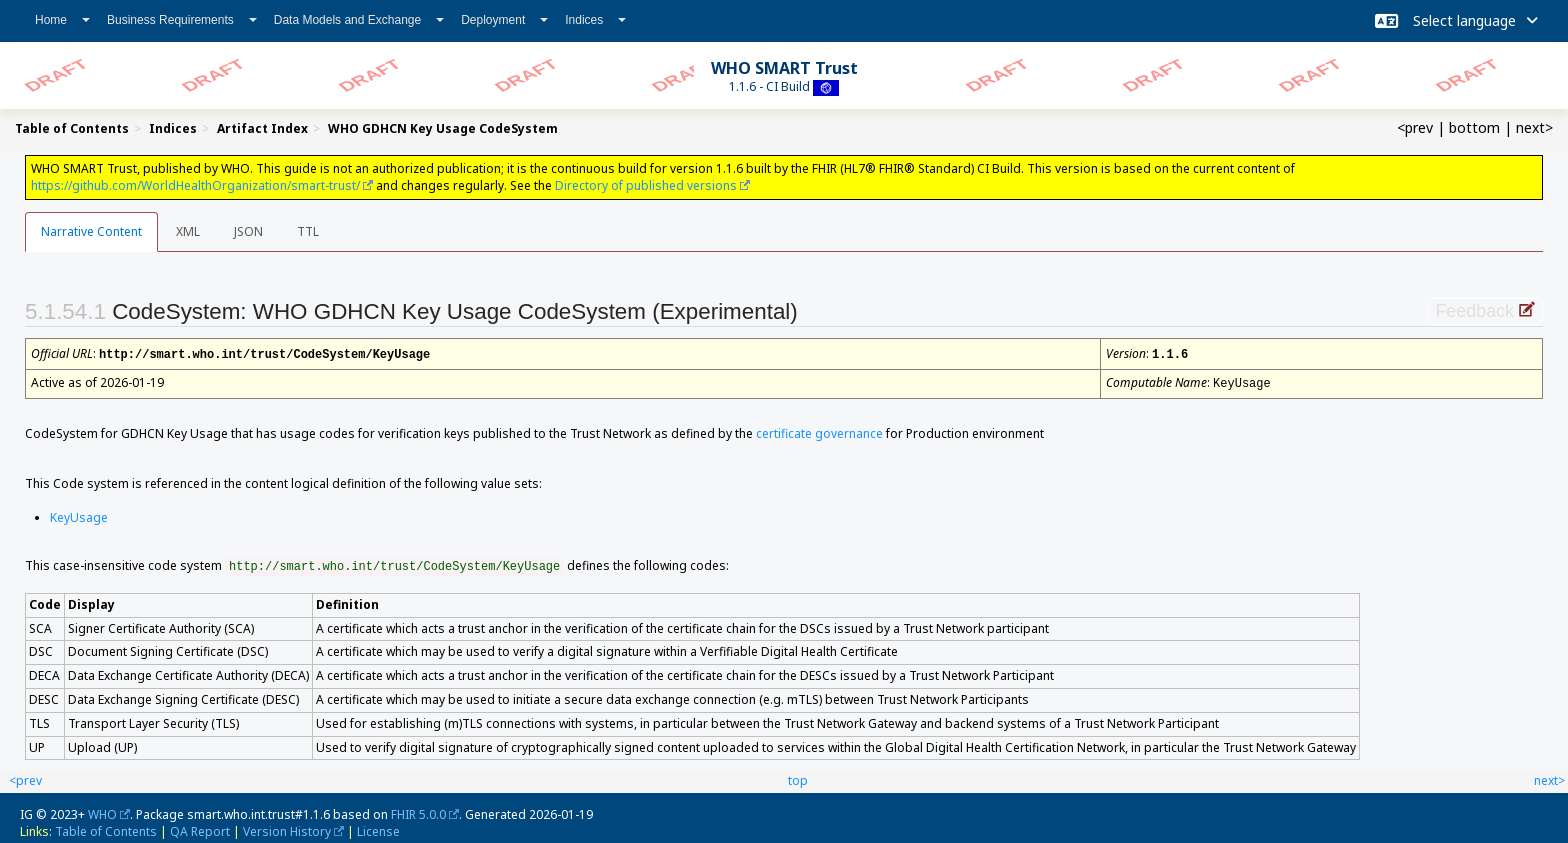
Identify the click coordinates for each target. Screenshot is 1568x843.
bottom (1474, 127)
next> (1534, 127)
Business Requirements (182, 20)
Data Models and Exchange (359, 20)
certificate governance (819, 431)
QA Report (200, 829)
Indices (595, 20)
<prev (1415, 127)
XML (188, 231)
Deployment (504, 20)
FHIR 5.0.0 (418, 812)
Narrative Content (91, 231)
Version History (287, 829)
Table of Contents (106, 829)
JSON (248, 231)
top (798, 778)
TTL (308, 231)
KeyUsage (79, 515)
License (378, 829)
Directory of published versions (646, 185)
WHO (102, 812)
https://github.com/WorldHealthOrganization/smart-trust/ (195, 185)
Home (62, 20)
